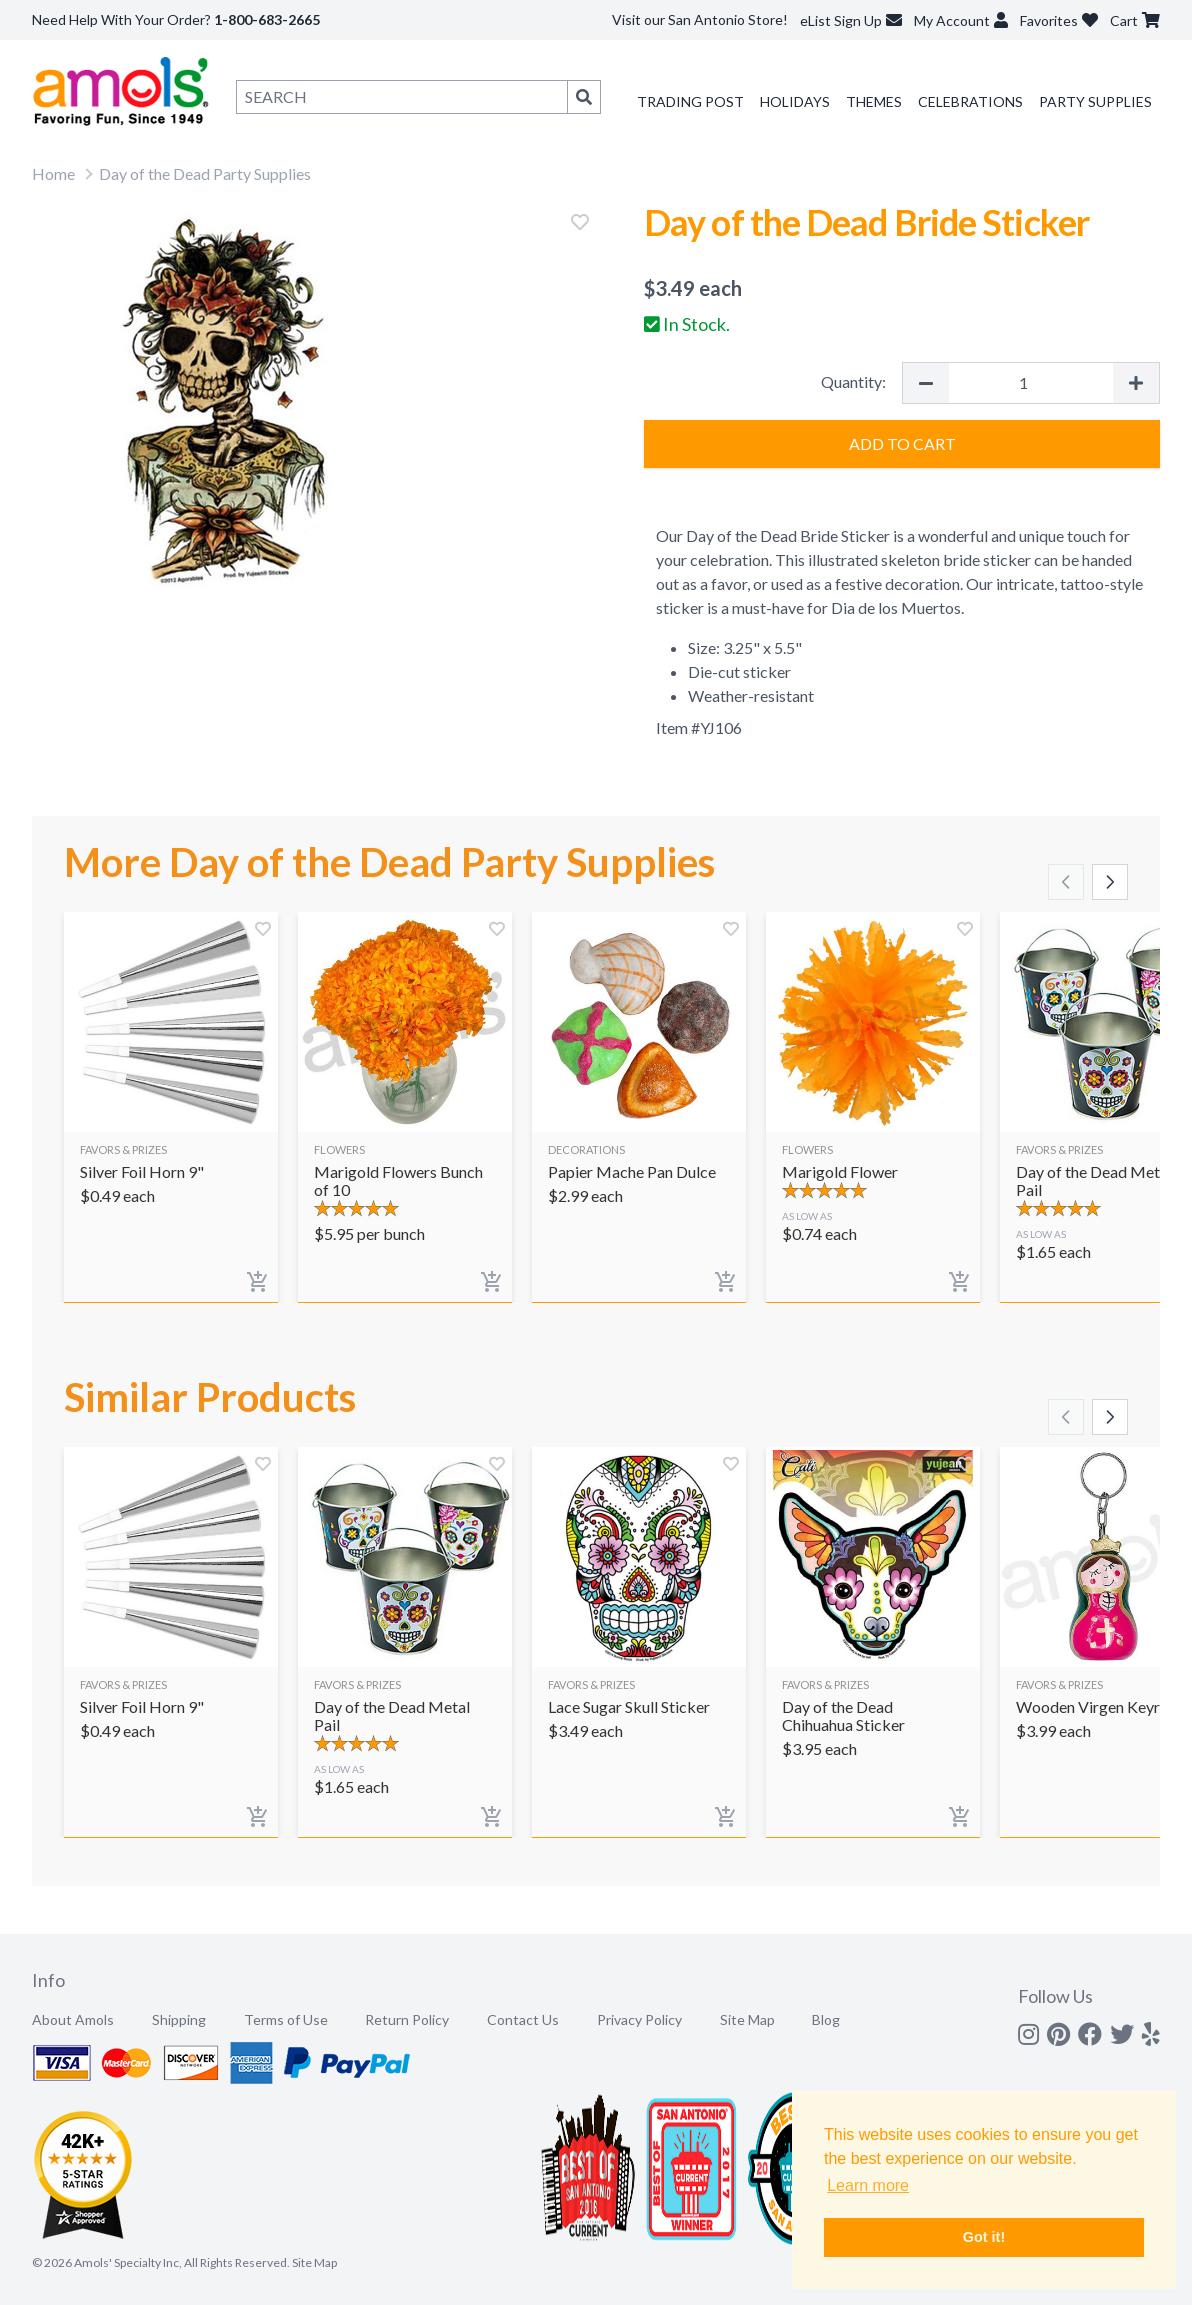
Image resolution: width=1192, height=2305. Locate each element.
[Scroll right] (1110, 882)
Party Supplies (1095, 101)
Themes (874, 101)
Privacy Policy (639, 2019)
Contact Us (523, 2019)
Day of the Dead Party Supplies (205, 173)
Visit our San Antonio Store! (700, 19)
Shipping (179, 2019)
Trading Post (690, 101)
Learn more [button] (868, 2185)
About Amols (73, 2019)
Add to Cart (902, 443)
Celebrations (970, 101)
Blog (826, 2019)
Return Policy (407, 2019)
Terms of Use (286, 2019)
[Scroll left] (1066, 882)
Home (53, 173)
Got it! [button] (984, 2237)
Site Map (747, 2019)
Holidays (795, 101)
